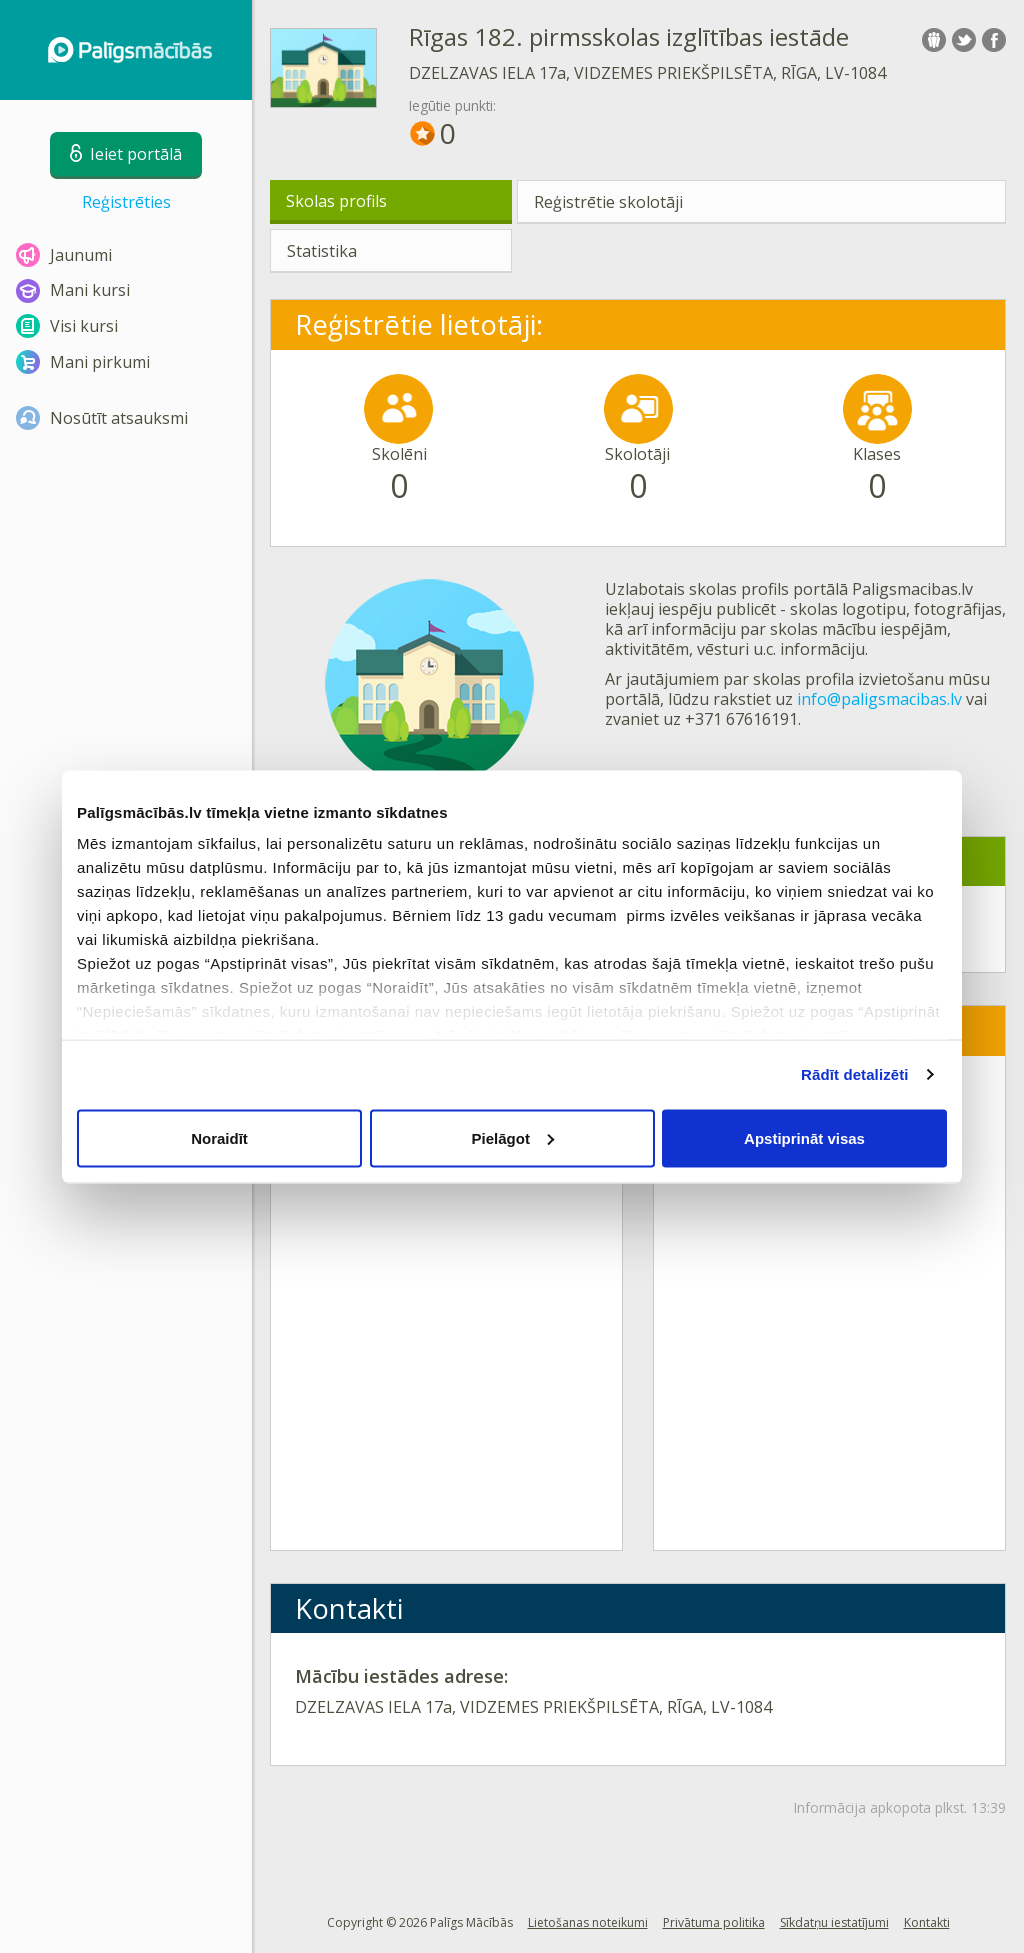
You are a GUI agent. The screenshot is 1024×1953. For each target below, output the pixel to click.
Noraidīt (219, 1137)
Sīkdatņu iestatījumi (834, 1922)
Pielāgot (513, 1137)
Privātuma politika (714, 1922)
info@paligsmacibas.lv (879, 699)
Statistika (322, 251)
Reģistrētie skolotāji (608, 202)
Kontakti (927, 1922)
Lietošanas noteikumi (588, 1922)
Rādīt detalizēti (854, 1074)
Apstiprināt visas (804, 1137)
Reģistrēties (126, 202)
